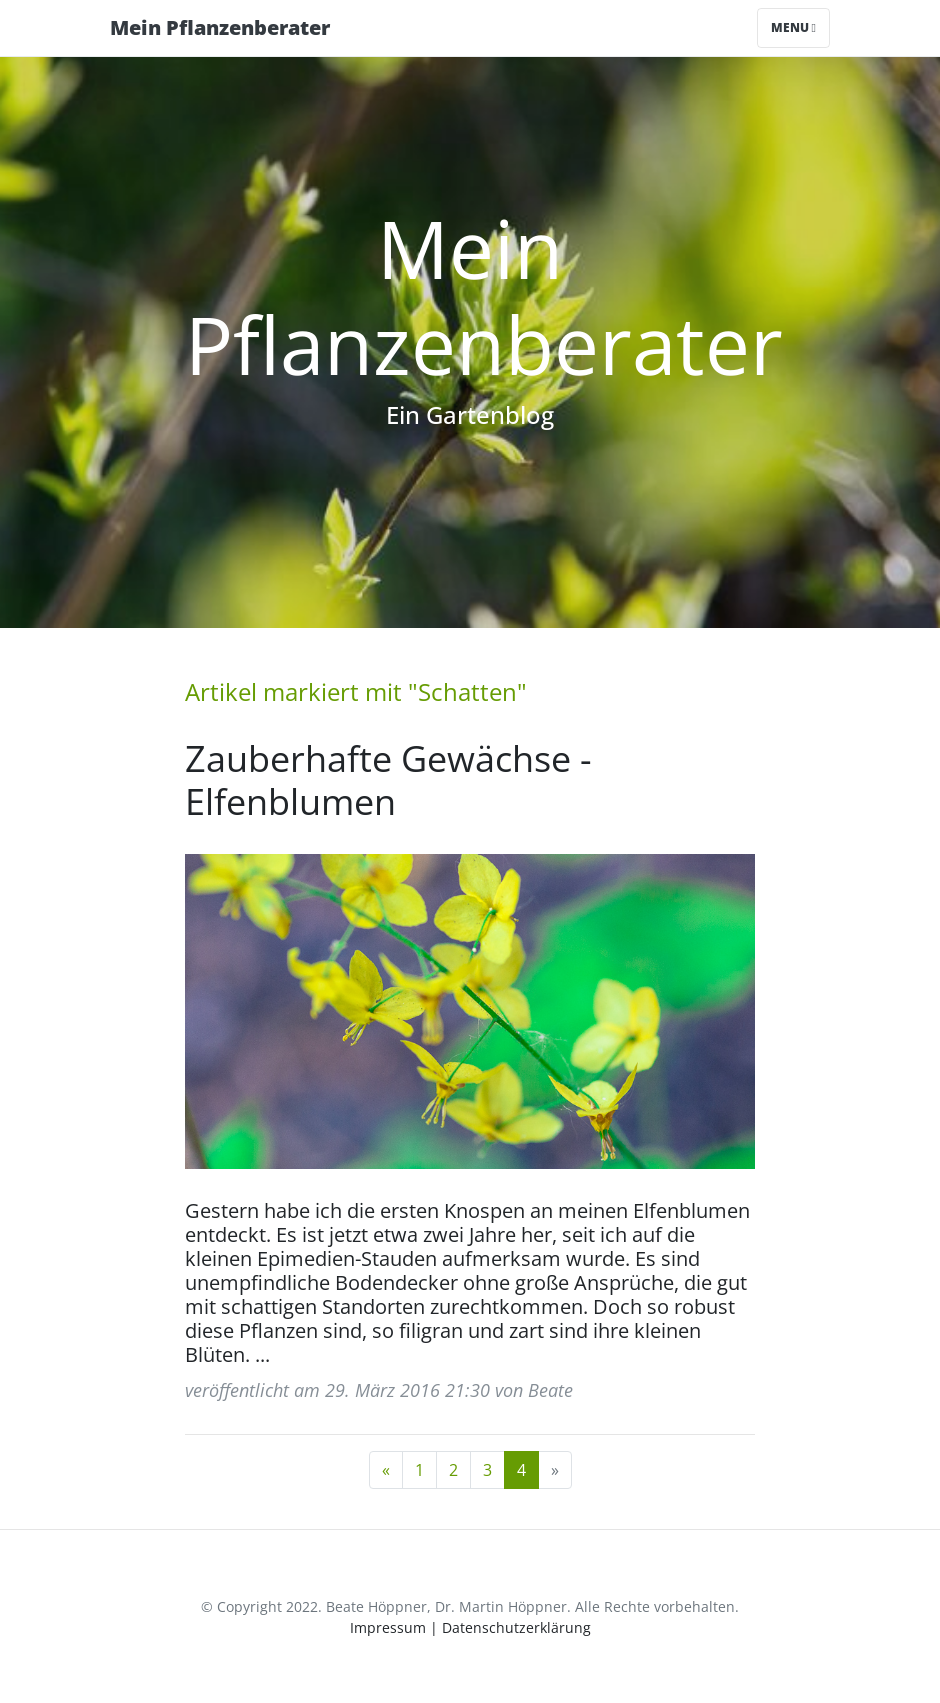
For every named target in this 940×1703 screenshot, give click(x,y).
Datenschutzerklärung (516, 1627)
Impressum (388, 1627)
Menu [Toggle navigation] (793, 27)
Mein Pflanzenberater (220, 27)
